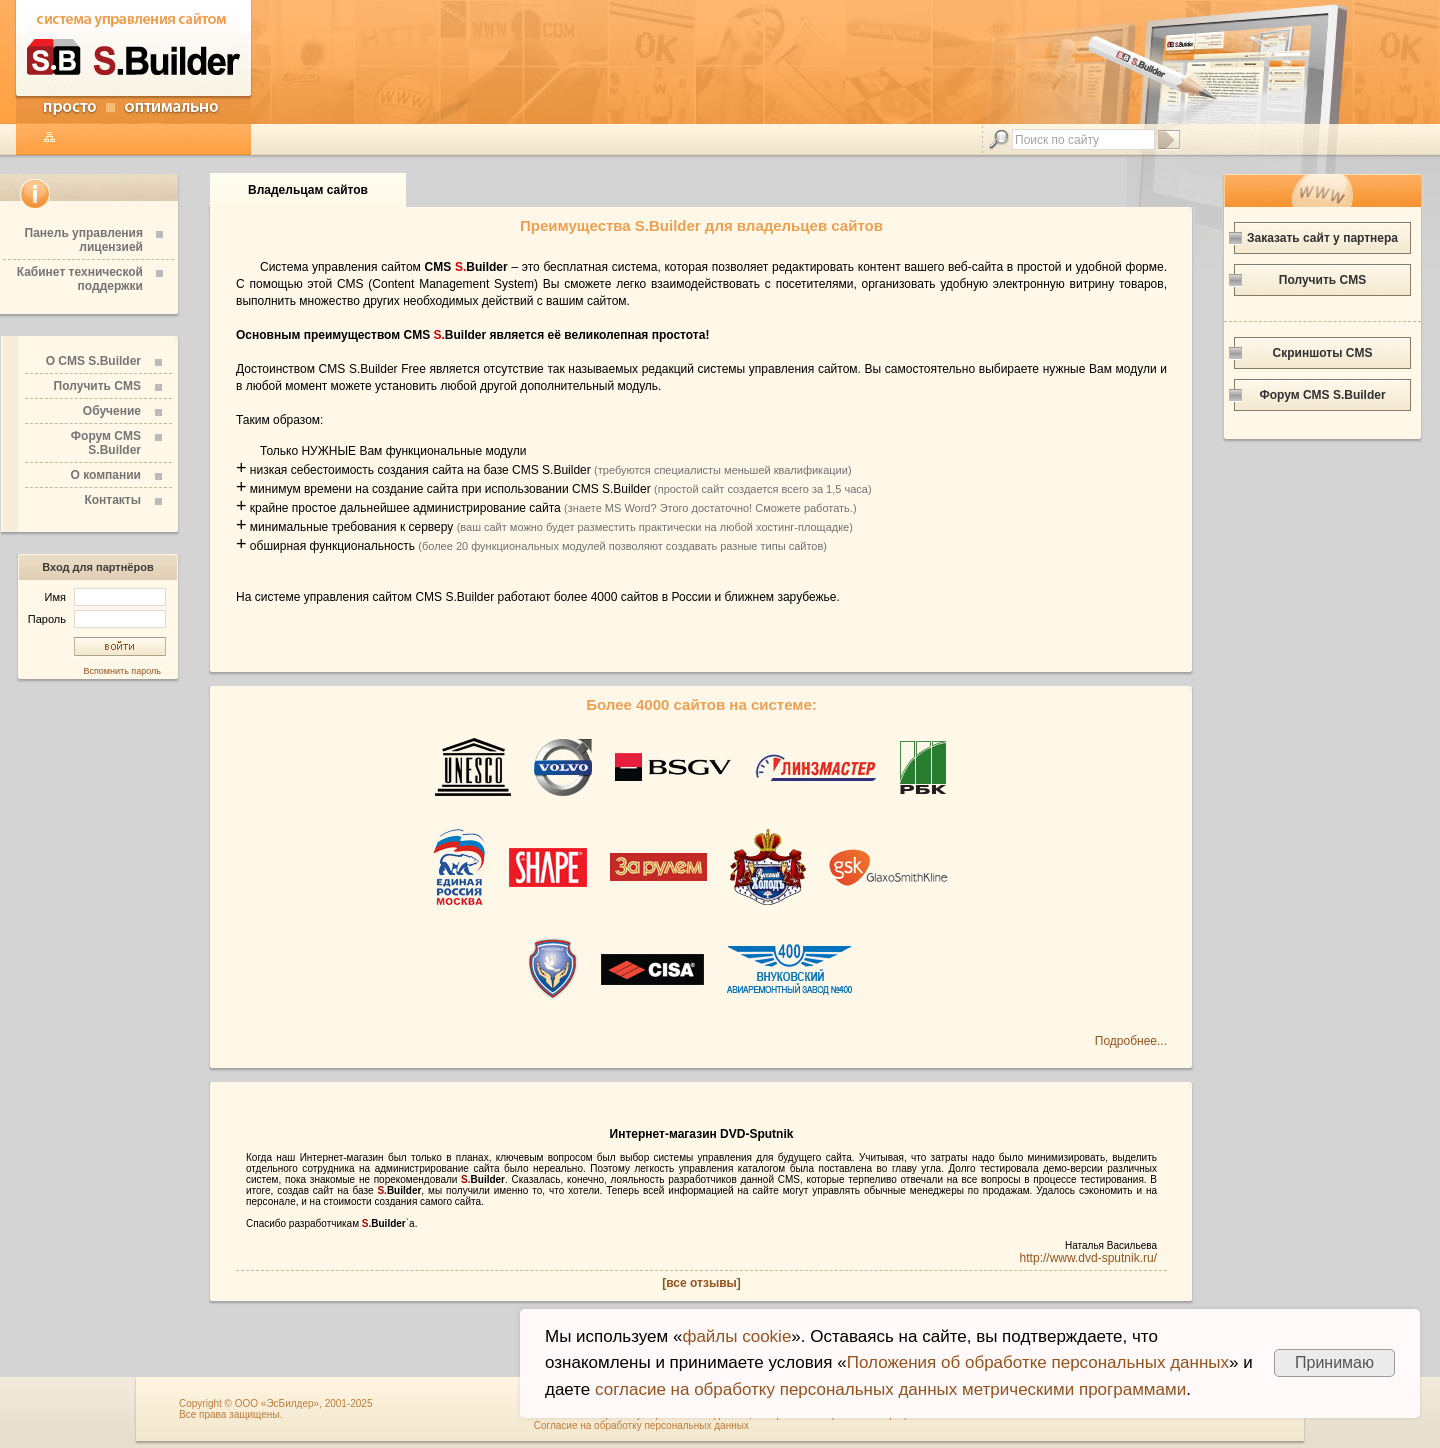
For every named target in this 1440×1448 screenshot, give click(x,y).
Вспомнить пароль (122, 671)
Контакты (112, 500)
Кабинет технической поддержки (80, 279)
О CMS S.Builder (93, 361)
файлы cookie (736, 1336)
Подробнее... (1131, 1041)
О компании (106, 475)
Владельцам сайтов (308, 190)
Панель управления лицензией (84, 240)
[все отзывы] (701, 1283)
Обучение (112, 411)
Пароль (97, 619)
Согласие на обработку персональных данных (641, 1425)
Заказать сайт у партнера (1322, 238)
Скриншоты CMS (1323, 353)
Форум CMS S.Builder (106, 443)
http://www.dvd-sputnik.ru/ (1088, 1258)
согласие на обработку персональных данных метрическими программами (890, 1389)
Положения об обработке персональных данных (1038, 1362)
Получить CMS (97, 386)
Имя (105, 597)
